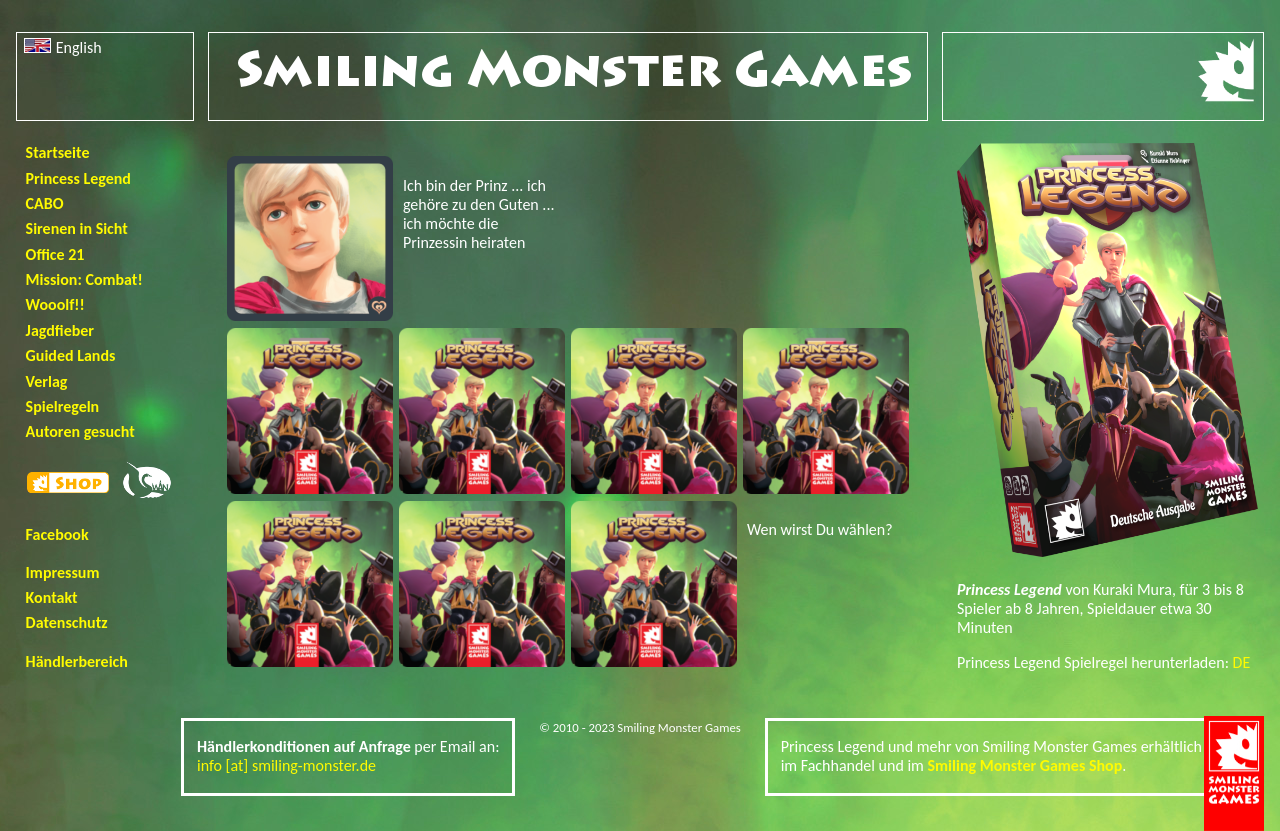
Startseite (58, 152)
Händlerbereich (77, 661)
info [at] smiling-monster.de (286, 765)
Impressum (63, 572)
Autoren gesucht (80, 431)
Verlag (47, 381)
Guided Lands (71, 355)
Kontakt (52, 597)
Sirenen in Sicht (77, 228)
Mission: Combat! (84, 279)
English (63, 47)
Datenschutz (67, 622)
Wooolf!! (55, 304)
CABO (45, 203)
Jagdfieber (60, 330)
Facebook (57, 534)
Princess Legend (78, 178)
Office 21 (55, 254)
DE (1242, 662)
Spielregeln (63, 406)
